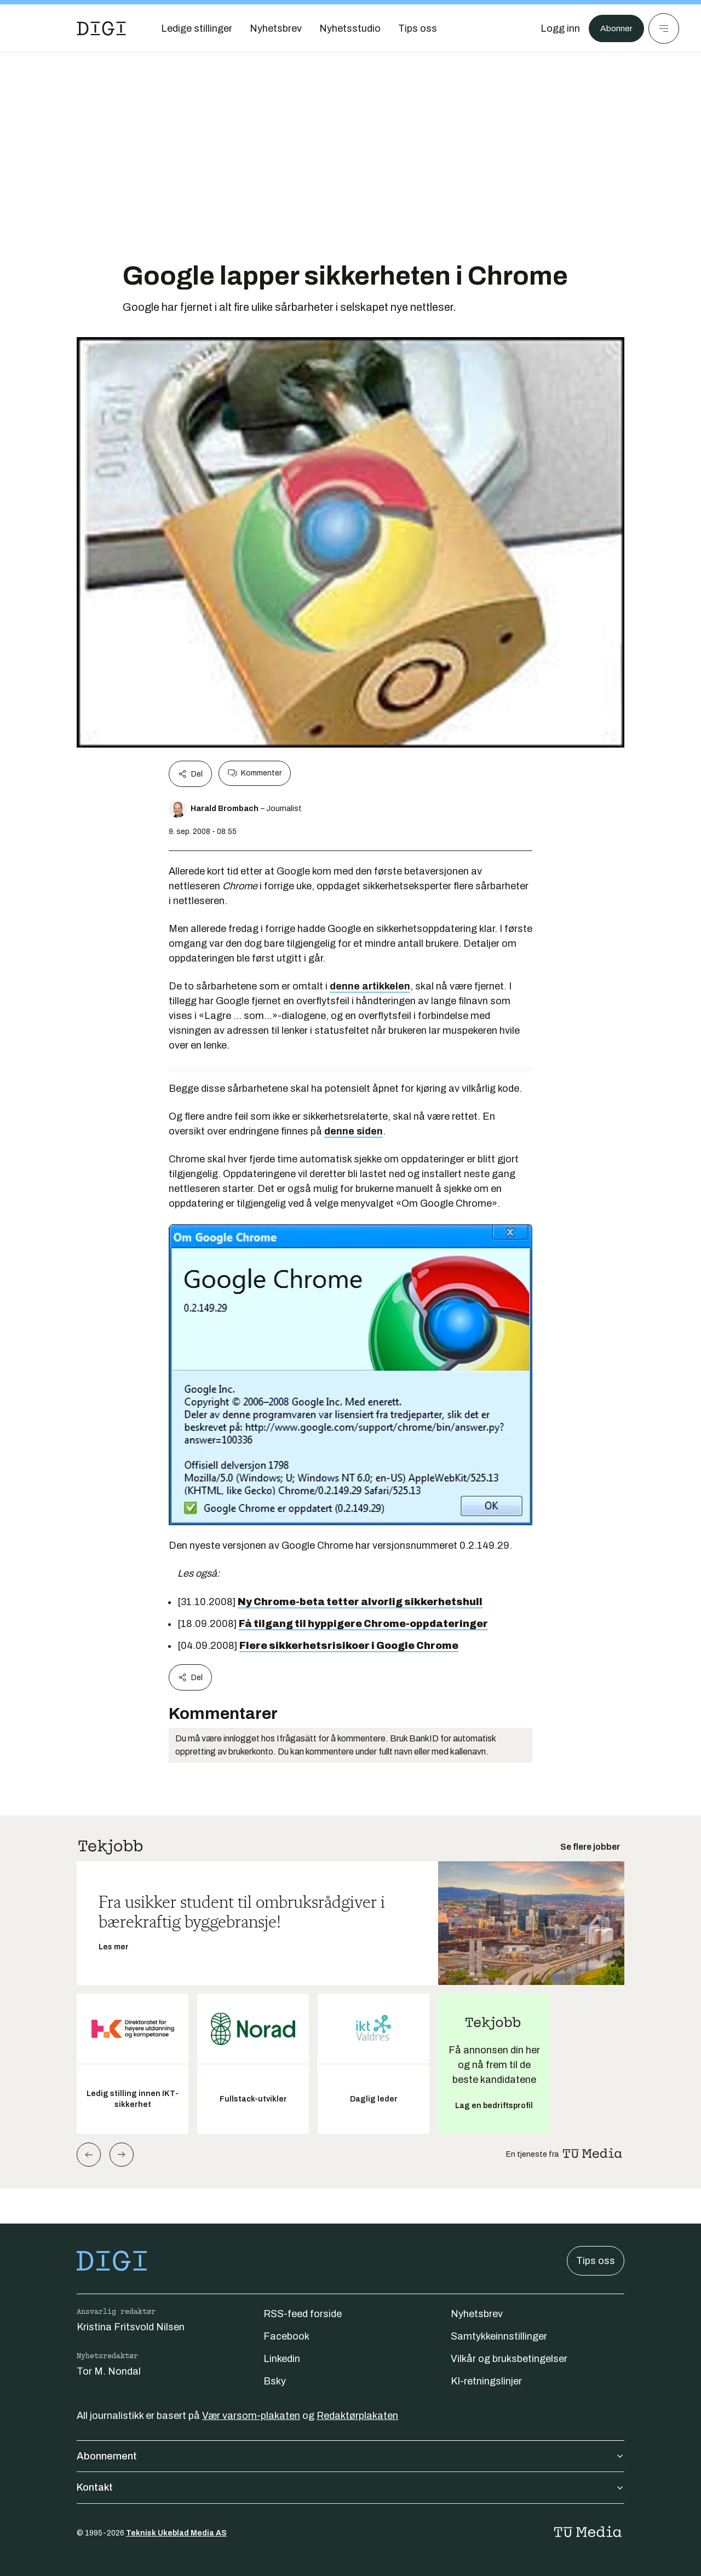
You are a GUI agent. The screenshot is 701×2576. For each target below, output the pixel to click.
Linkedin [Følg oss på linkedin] (281, 2358)
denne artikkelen (370, 986)
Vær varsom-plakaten (251, 2415)
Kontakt (350, 2487)
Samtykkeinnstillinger (499, 2336)
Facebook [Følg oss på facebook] (286, 2336)
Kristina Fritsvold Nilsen (131, 2327)
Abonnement (350, 2456)
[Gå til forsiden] (101, 28)
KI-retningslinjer (486, 2381)
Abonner (614, 28)
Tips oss (595, 2260)
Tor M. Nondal (109, 2371)
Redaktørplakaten (357, 2415)
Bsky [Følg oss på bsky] (274, 2381)
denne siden (353, 1131)
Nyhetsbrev (477, 2313)
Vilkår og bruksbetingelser (509, 2358)
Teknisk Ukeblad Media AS (176, 2533)
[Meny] (663, 28)
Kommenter (254, 773)
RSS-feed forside (302, 2313)
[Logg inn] (554, 28)
